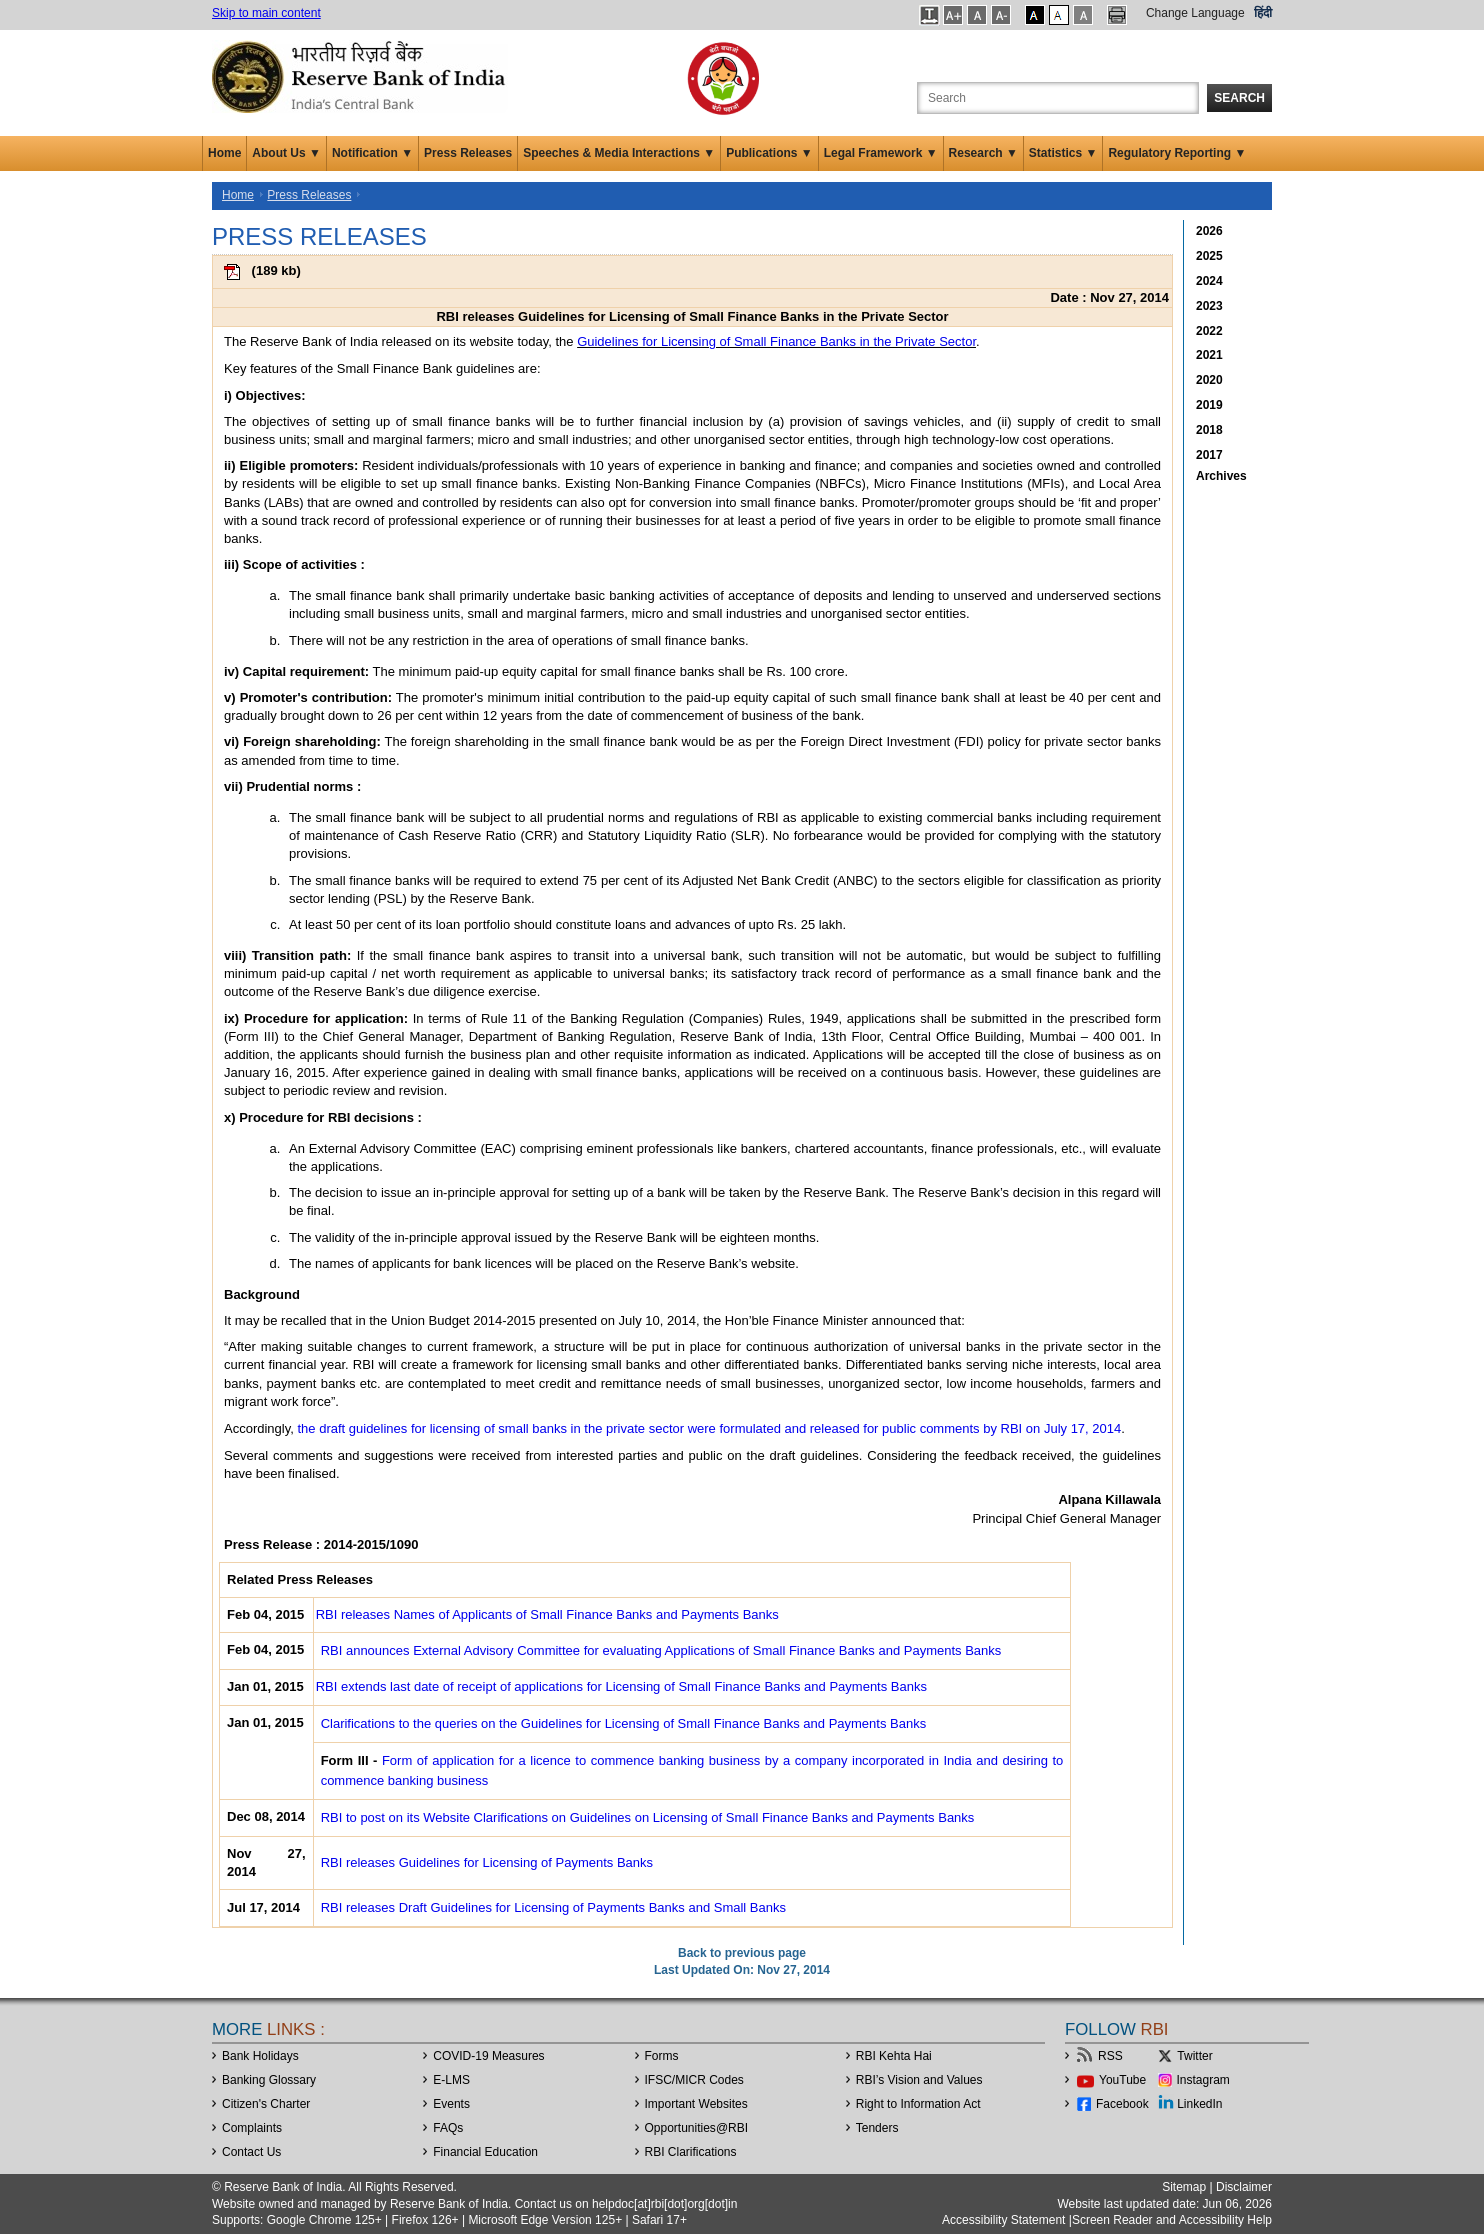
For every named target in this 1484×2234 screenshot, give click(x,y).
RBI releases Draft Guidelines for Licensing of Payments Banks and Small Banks (553, 1907)
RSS (1110, 2056)
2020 (1209, 380)
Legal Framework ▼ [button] (881, 153)
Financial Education (485, 2152)
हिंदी (1263, 13)
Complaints (252, 2128)
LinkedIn (1199, 2104)
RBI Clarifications (691, 2152)
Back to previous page (742, 1953)
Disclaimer (1244, 2187)
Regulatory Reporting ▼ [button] (1177, 153)
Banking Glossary (269, 2080)
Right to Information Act (918, 2104)
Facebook (1122, 2104)
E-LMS (451, 2080)
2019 (1209, 405)
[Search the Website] (1058, 98)
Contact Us (251, 2152)
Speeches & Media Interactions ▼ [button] (619, 153)
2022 (1209, 331)
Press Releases (468, 153)
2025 (1209, 256)
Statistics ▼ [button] (1063, 153)
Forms (662, 2056)
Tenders (877, 2128)
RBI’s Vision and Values (919, 2080)
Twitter (1194, 2056)
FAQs (448, 2128)
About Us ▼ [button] (286, 153)
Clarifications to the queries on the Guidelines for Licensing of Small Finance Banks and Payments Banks (624, 1723)
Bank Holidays (260, 2056)
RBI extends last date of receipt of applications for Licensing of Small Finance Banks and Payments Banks (621, 1686)
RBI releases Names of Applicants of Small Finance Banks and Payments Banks (547, 1614)
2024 (1209, 281)
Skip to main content (266, 13)
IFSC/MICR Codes (694, 2080)
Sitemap (1184, 2187)
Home (224, 153)
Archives (1221, 476)
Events (451, 2104)
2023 (1209, 306)
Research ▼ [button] (983, 153)
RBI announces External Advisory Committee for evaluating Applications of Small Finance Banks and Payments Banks (661, 1650)
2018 (1209, 430)
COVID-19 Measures (488, 2056)
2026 (1209, 231)
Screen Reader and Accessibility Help (1172, 2220)
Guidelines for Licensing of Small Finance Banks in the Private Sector (776, 341)
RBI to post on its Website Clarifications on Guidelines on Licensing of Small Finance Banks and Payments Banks (648, 1817)
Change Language (1195, 13)
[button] (929, 15)
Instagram (1203, 2080)
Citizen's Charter (266, 2104)
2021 (1209, 355)
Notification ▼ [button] (372, 153)
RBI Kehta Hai (894, 2056)
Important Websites (696, 2104)
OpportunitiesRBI (697, 2128)
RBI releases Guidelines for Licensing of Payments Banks (487, 1862)
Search (1239, 98)
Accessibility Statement (1003, 2220)
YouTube (1122, 2080)
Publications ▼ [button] (769, 153)
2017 (1209, 455)
